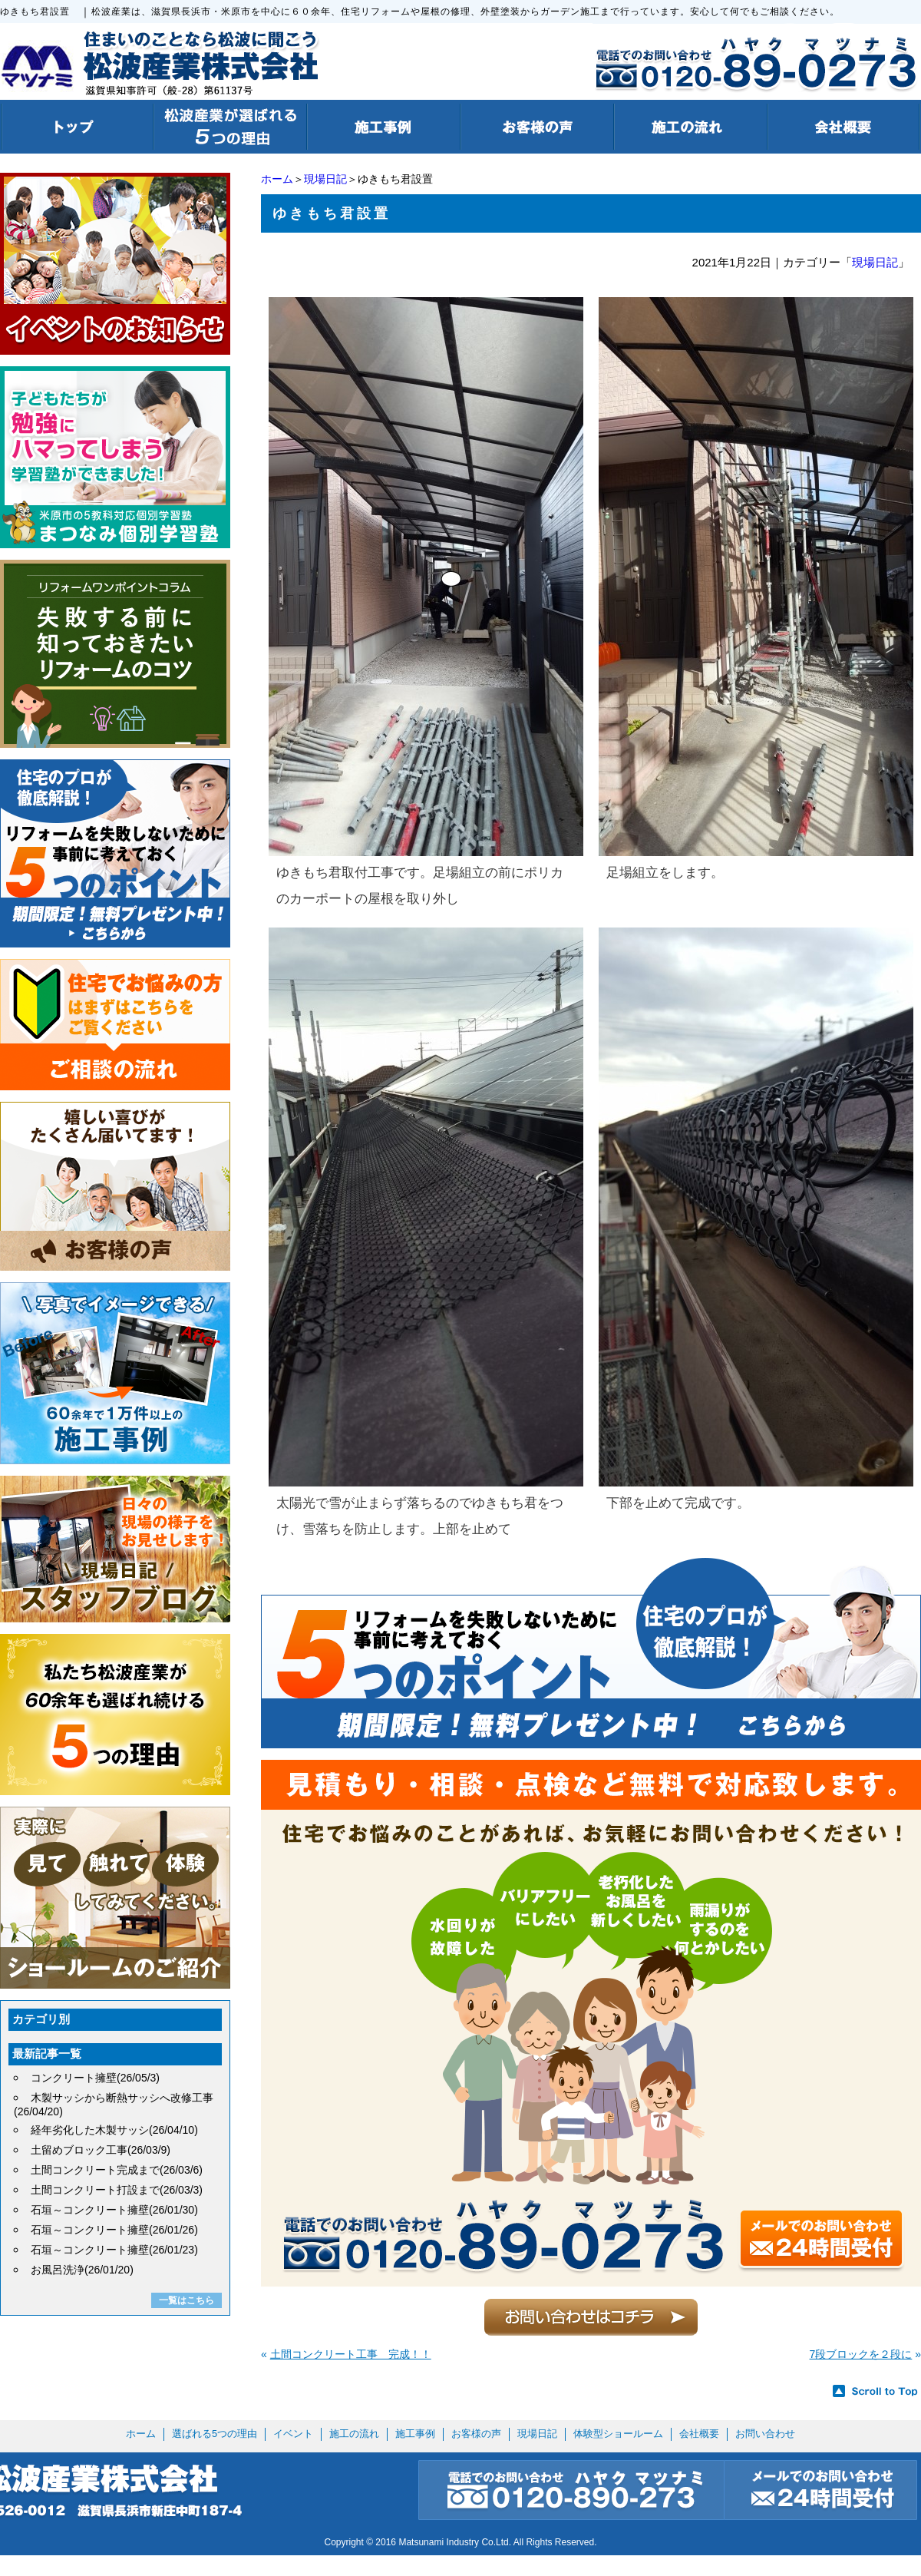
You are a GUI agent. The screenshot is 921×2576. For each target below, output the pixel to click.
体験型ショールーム (618, 2433)
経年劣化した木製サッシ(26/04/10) (114, 2130)
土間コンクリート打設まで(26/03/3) (117, 2190)
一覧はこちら (186, 2300)
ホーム (277, 179)
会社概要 (699, 2433)
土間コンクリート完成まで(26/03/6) (117, 2170)
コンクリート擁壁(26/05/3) (95, 2078)
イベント (293, 2433)
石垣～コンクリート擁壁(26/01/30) (114, 2210)
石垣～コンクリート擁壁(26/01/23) (114, 2250)
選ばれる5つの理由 (214, 2433)
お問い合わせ (765, 2433)
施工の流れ (354, 2433)
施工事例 (415, 2433)
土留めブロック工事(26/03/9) (100, 2150)
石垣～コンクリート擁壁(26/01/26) (114, 2230)
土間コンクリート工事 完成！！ (350, 2354)
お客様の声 (476, 2433)
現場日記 (325, 179)
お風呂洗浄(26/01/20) (82, 2270)
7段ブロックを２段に (861, 2354)
